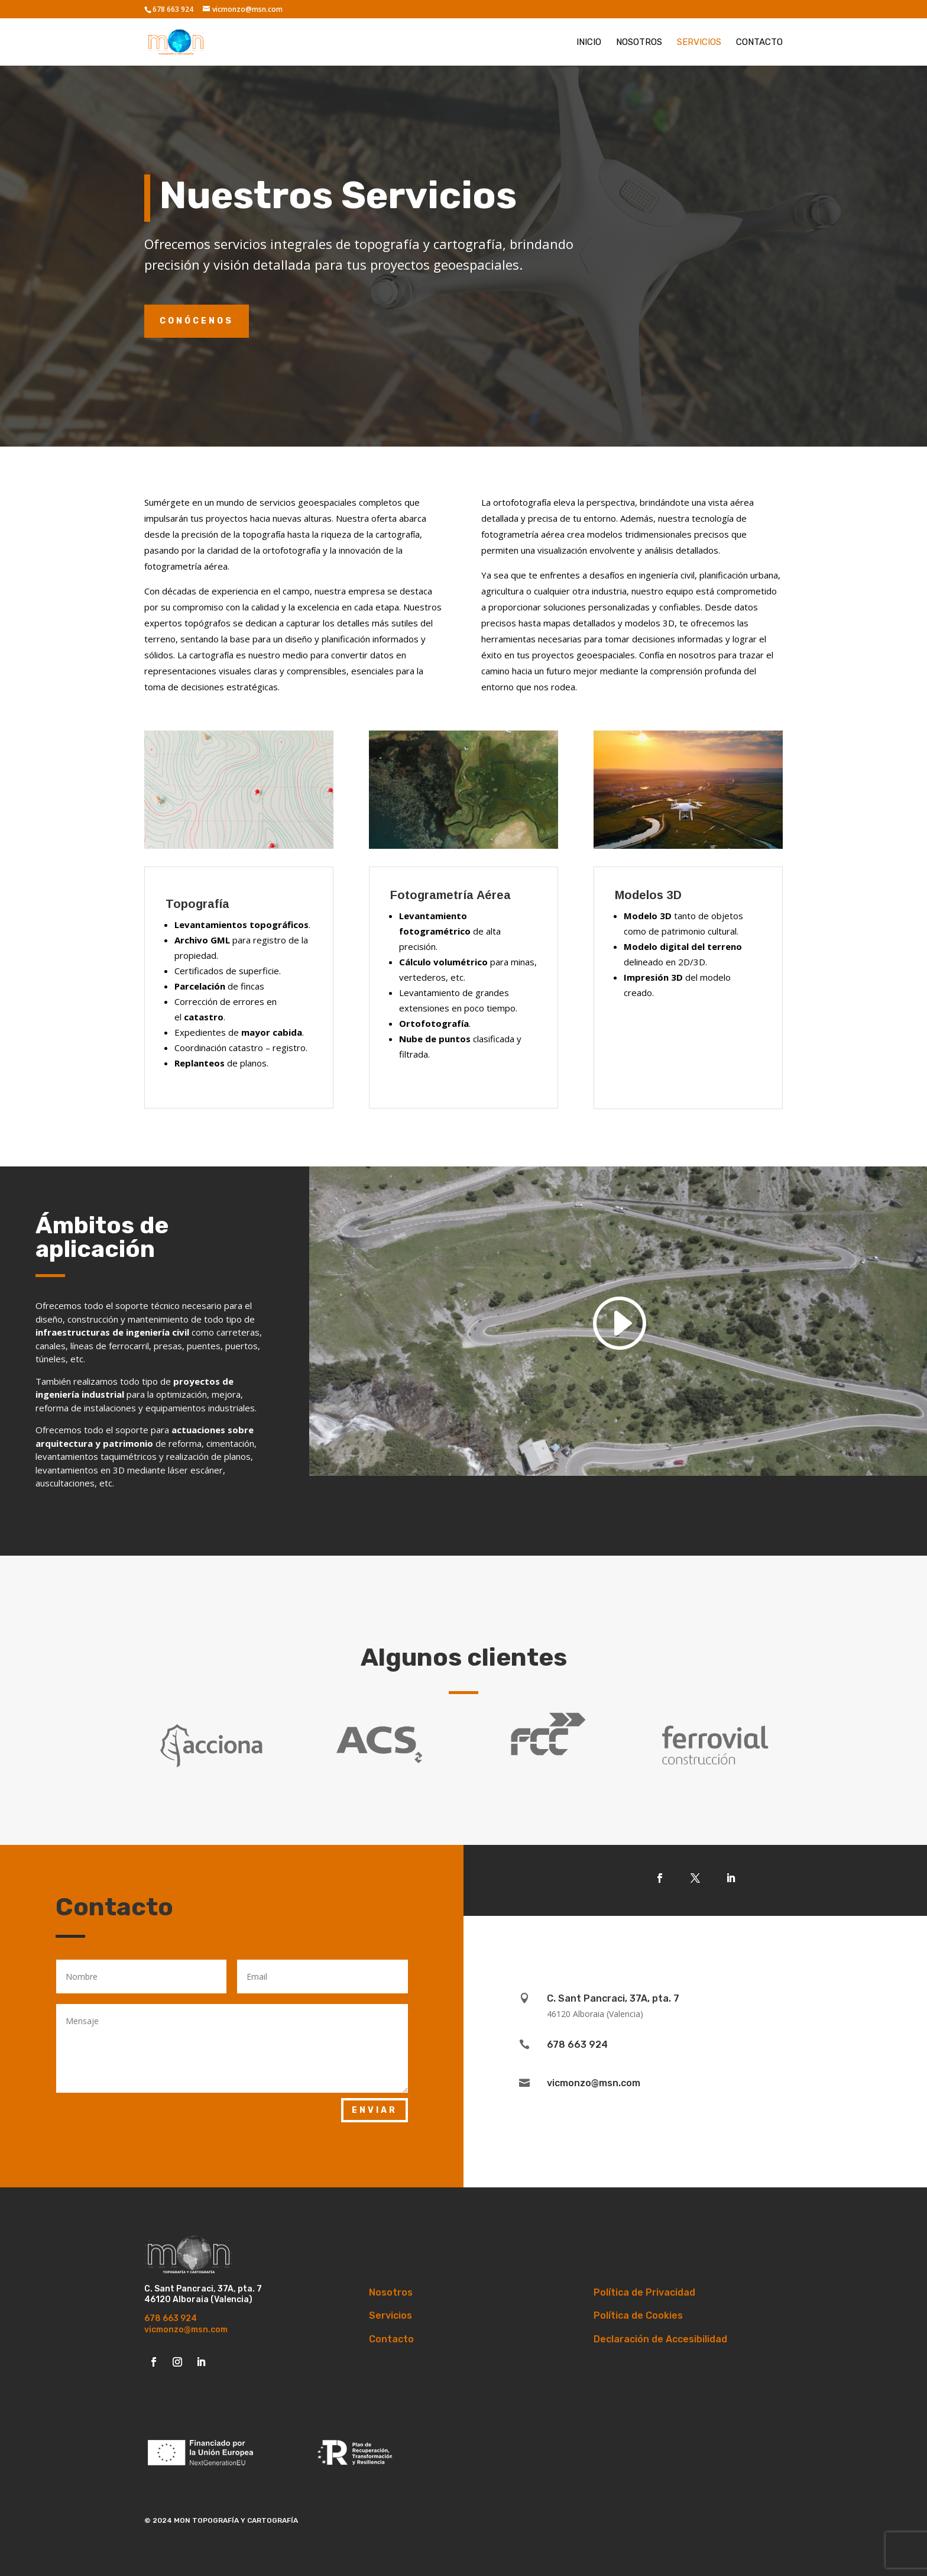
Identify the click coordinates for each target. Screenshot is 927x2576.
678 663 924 (170, 2318)
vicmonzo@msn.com (186, 2330)
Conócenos (197, 321)
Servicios (699, 42)
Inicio (588, 42)
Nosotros (639, 42)
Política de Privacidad (644, 2292)
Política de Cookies (638, 2315)
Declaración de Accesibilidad (660, 2339)
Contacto (759, 42)
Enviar (374, 2110)
